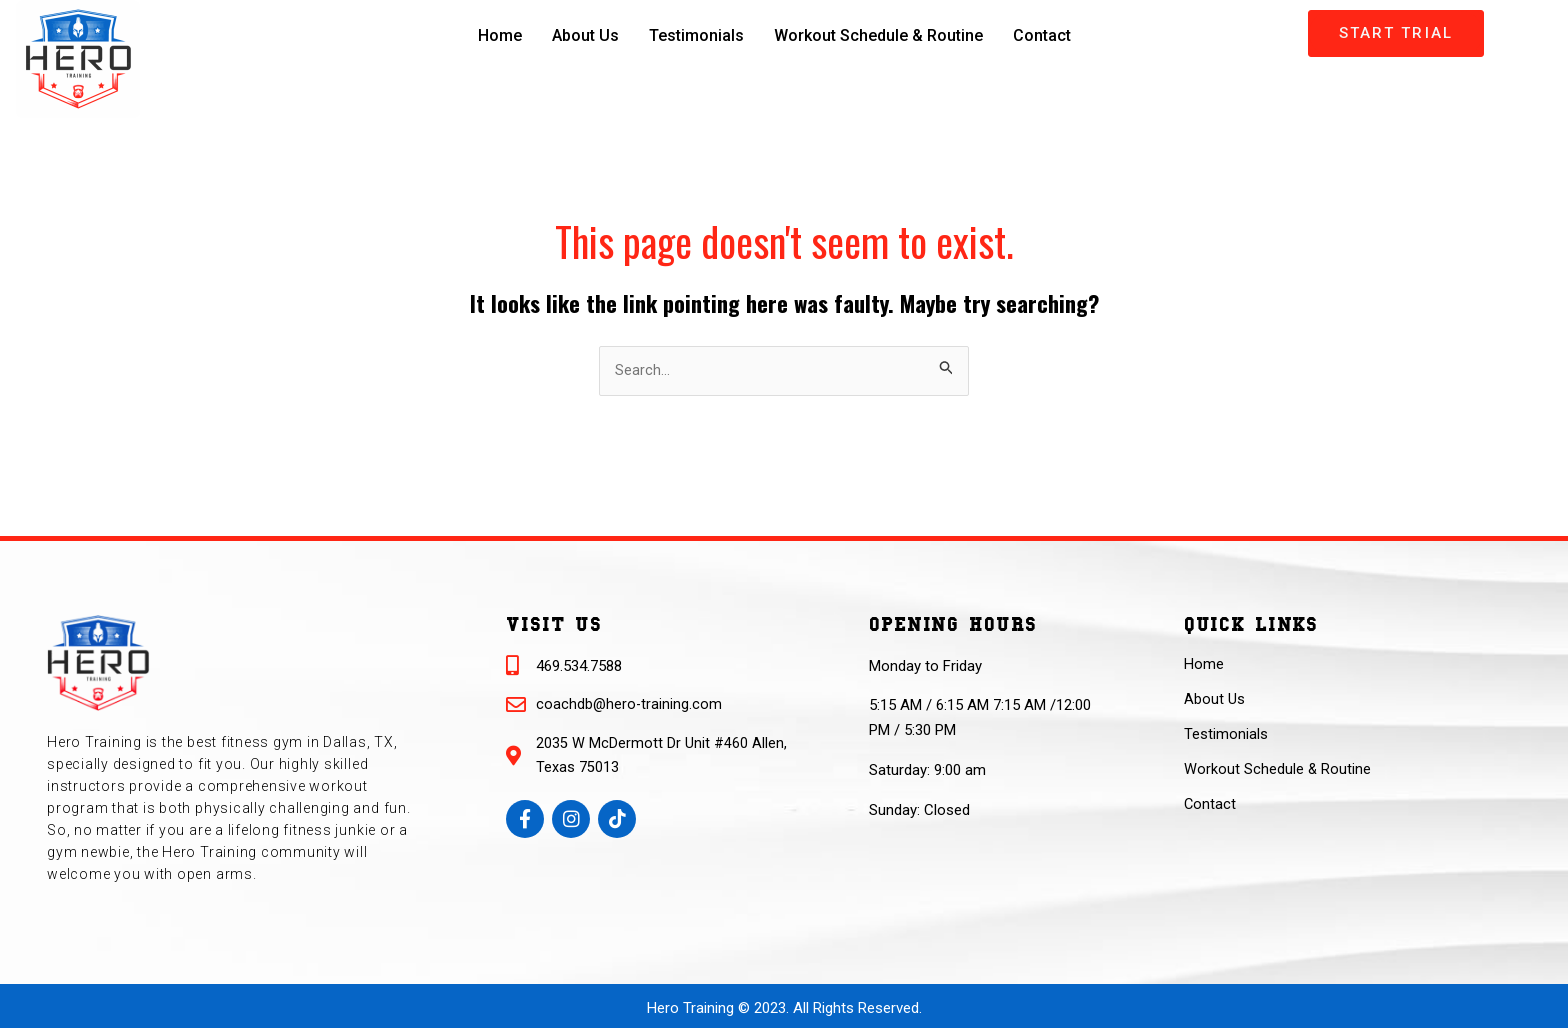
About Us (580, 35)
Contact (1048, 35)
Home (493, 35)
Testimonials (693, 35)
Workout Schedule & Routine (880, 35)
